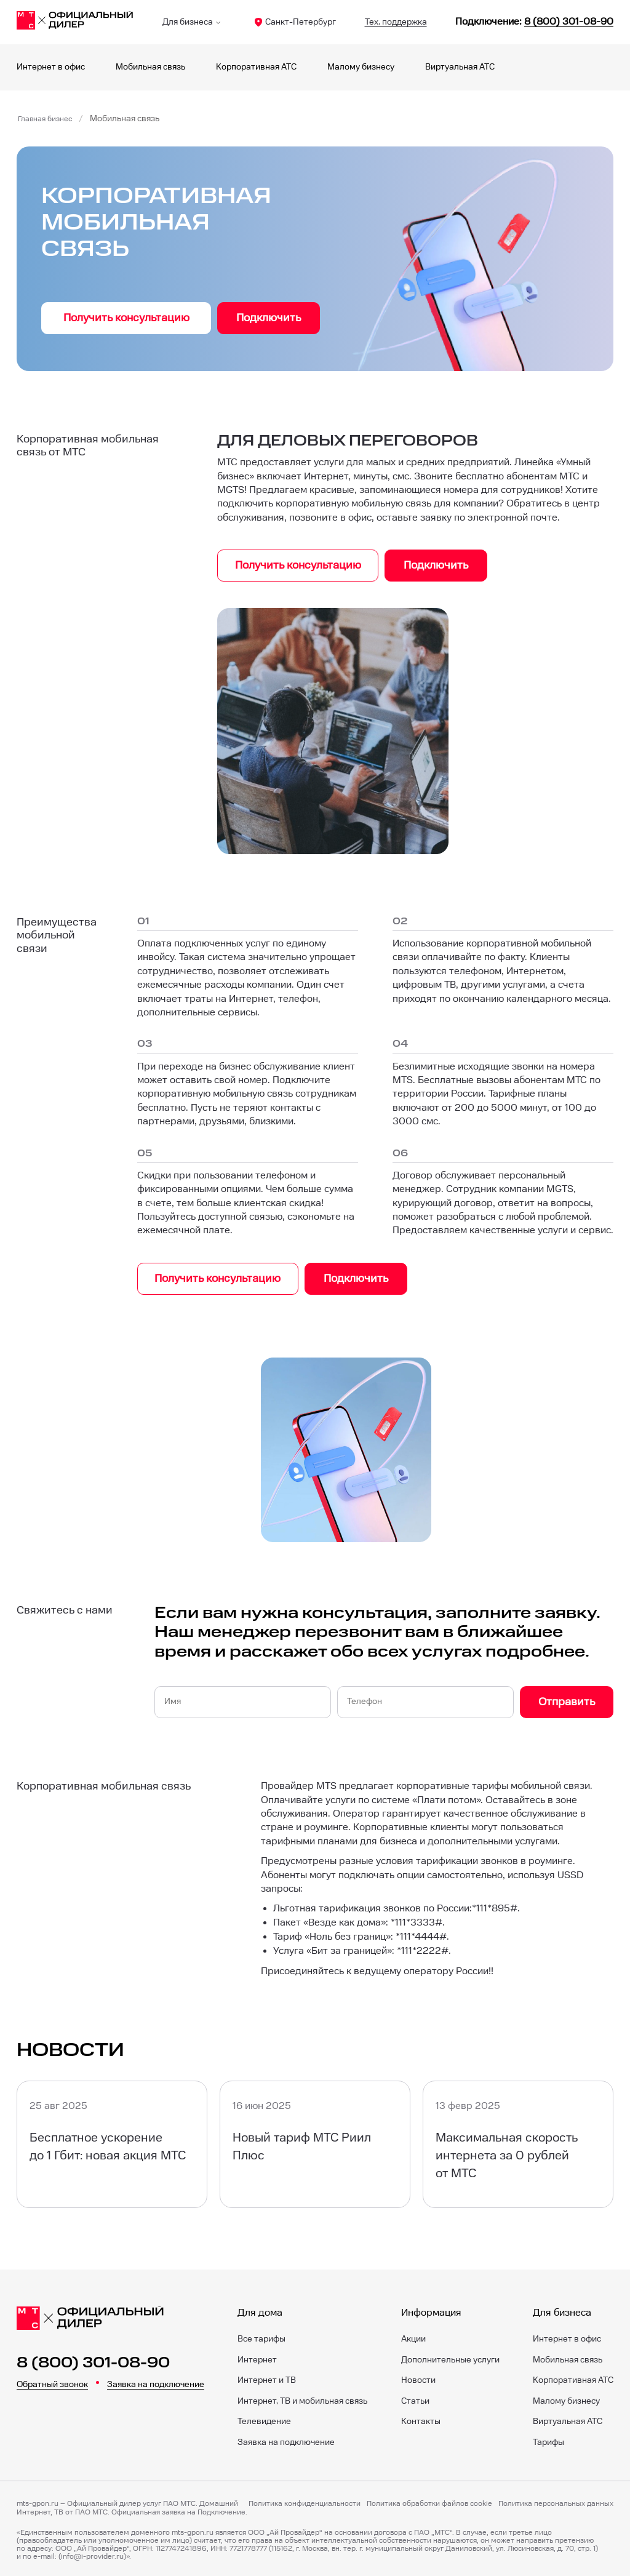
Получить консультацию (126, 317)
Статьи (415, 2398)
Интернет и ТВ (266, 2377)
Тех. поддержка (396, 22)
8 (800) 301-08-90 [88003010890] (568, 22)
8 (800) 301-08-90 (93, 2359)
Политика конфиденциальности (305, 2501)
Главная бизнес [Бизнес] (49, 119)
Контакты (421, 2418)
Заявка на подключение (155, 2381)
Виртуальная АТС (460, 67)
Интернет (257, 2357)
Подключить (268, 317)
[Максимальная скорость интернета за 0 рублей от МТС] (518, 2141)
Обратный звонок (52, 2381)
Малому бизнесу (360, 67)
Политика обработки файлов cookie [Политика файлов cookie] (429, 2501)
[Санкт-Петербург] (75, 22)
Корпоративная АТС (256, 67)
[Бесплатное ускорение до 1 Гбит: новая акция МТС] (112, 2141)
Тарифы (548, 2439)
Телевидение (264, 2418)
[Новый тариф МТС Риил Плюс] (315, 2141)
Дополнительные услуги (450, 2357)
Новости (418, 2377)
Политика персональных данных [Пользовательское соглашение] (555, 2501)
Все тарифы (261, 2336)
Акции (413, 2336)
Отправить (566, 1698)
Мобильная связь (150, 67)
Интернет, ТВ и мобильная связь (302, 2398)
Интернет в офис (51, 67)
